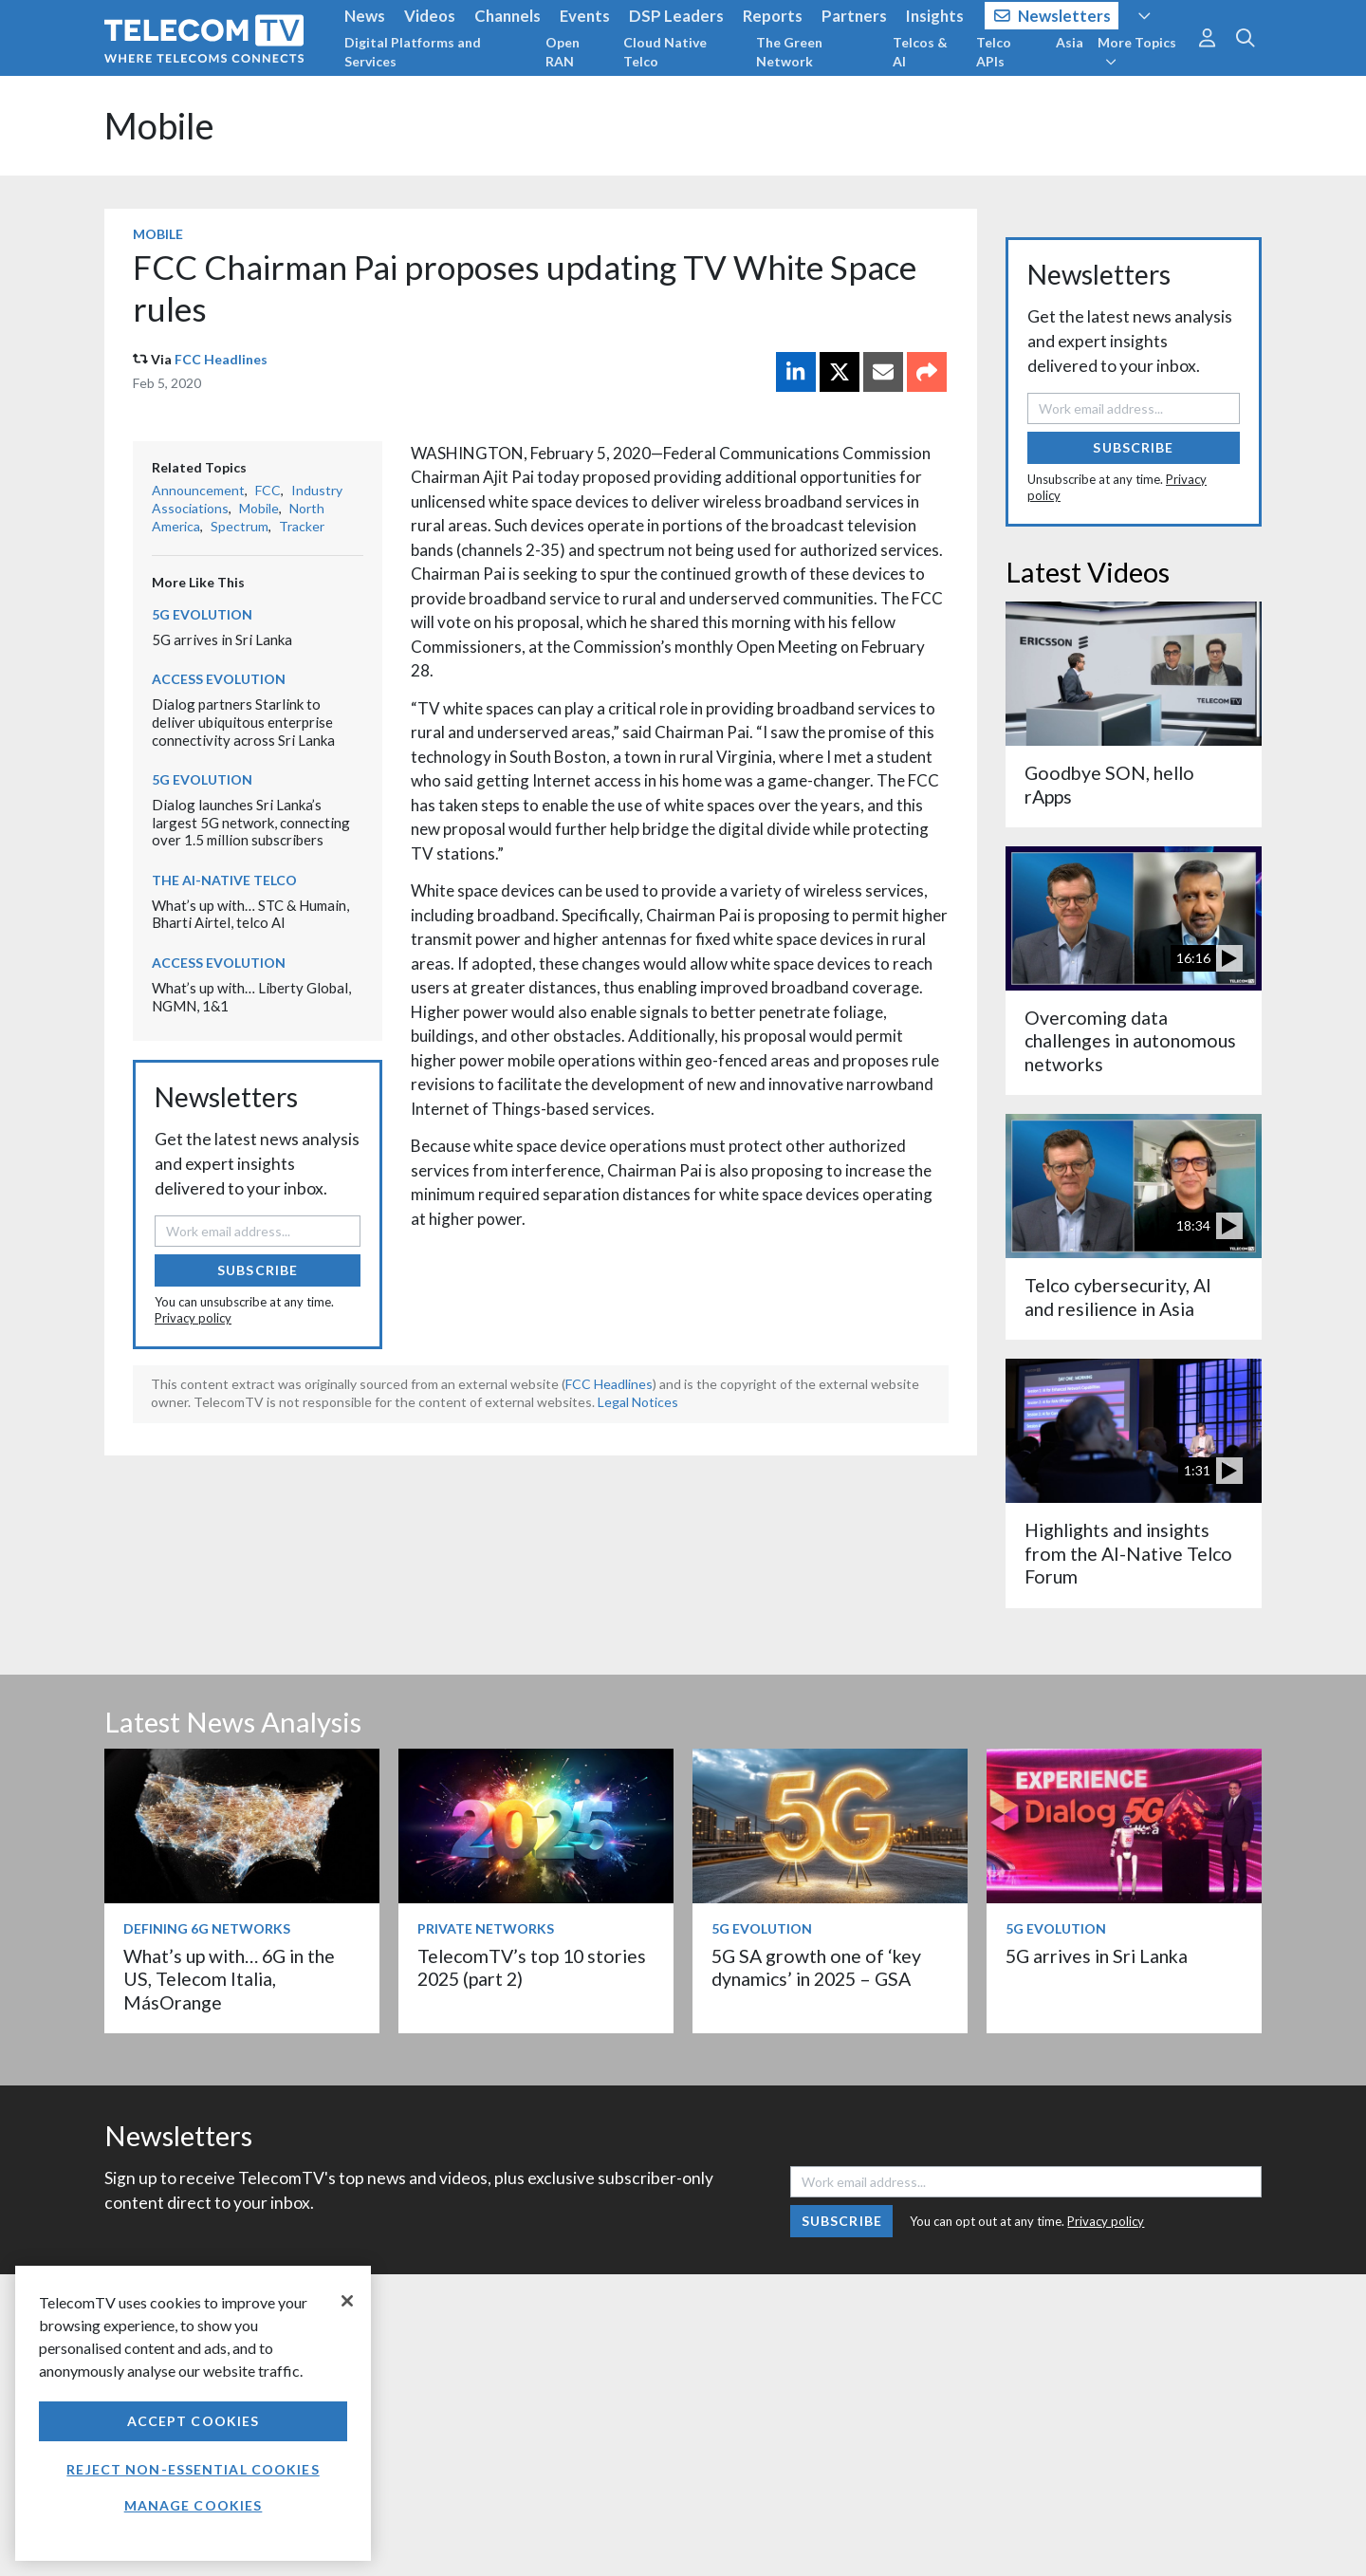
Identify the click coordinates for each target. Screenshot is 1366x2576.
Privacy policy (193, 1317)
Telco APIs (993, 51)
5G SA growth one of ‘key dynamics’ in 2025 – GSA (816, 1967)
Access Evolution (219, 679)
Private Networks (485, 1928)
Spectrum (239, 526)
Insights (935, 16)
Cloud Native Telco (665, 51)
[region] (193, 2413)
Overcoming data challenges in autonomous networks (1130, 1041)
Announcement (198, 490)
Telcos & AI (920, 51)
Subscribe (257, 1270)
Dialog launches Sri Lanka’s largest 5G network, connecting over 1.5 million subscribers (251, 822)
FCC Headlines (221, 359)
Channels (507, 16)
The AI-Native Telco (224, 880)
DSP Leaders (676, 16)
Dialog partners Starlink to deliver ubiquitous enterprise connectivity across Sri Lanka (243, 721)
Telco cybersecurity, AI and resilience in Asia (1117, 1296)
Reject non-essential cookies (192, 2469)
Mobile (159, 125)
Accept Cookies (193, 2421)
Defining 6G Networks (206, 1928)
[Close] (347, 2301)
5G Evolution (202, 614)
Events (585, 16)
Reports (773, 16)
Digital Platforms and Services (412, 51)
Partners (854, 16)
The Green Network (789, 51)
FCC (268, 490)
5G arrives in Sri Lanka (222, 639)
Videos (429, 16)
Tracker (301, 526)
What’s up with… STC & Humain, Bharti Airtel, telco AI (250, 914)
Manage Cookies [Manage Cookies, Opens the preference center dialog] (193, 2505)
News (364, 16)
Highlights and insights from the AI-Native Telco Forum (1128, 1553)
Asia (1069, 42)
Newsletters (1052, 16)
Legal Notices (638, 1402)
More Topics (1137, 51)
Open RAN (562, 51)
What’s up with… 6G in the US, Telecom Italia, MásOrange (229, 1979)
